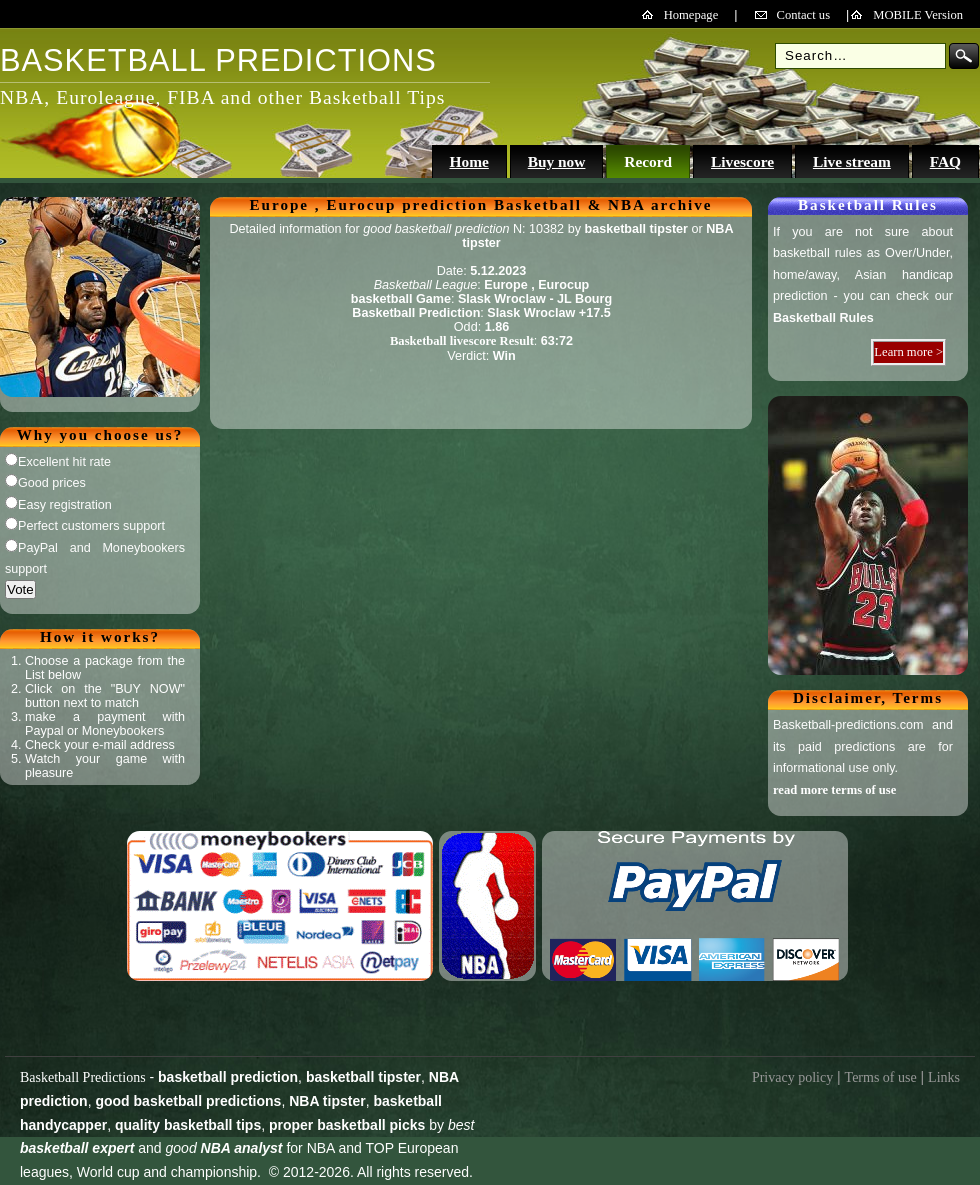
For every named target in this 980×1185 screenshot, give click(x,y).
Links (944, 1077)
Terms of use (881, 1077)
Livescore (742, 161)
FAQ (945, 161)
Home (468, 161)
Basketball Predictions (83, 1077)
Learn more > (908, 352)
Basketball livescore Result (462, 341)
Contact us (804, 15)
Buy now (557, 161)
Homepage (691, 15)
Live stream (852, 161)
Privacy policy (792, 1077)
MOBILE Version (918, 15)
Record (648, 161)
